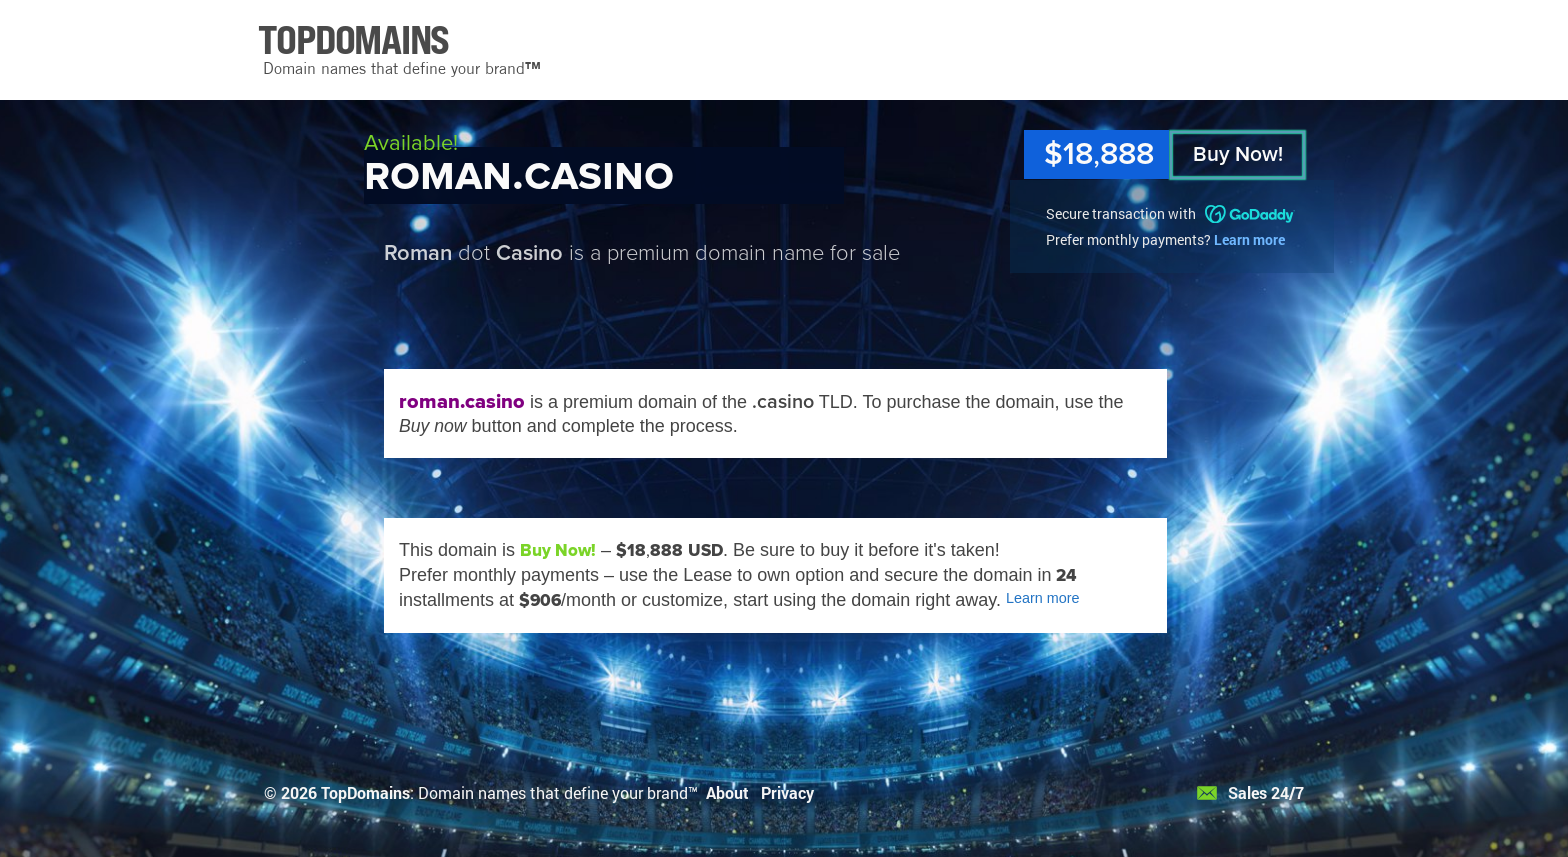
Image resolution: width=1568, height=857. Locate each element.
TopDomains (365, 792)
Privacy (787, 792)
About (727, 792)
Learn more (1249, 239)
